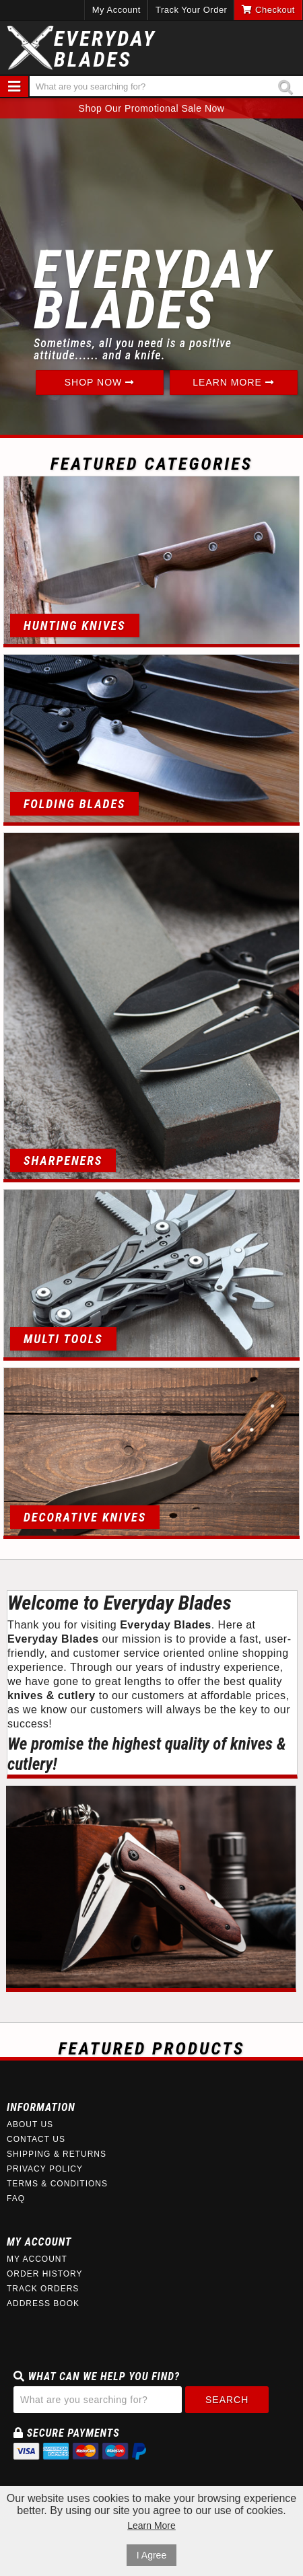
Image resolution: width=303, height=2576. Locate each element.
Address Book (43, 2303)
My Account (116, 10)
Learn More (233, 382)
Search (226, 2399)
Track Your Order (192, 10)
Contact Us (36, 2139)
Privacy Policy (45, 2169)
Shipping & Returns (56, 2154)
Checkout (268, 10)
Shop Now (99, 382)
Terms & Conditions (57, 2183)
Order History (45, 2274)
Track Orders (43, 2288)
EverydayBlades (105, 49)
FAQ (16, 2198)
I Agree (151, 2555)
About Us (30, 2124)
